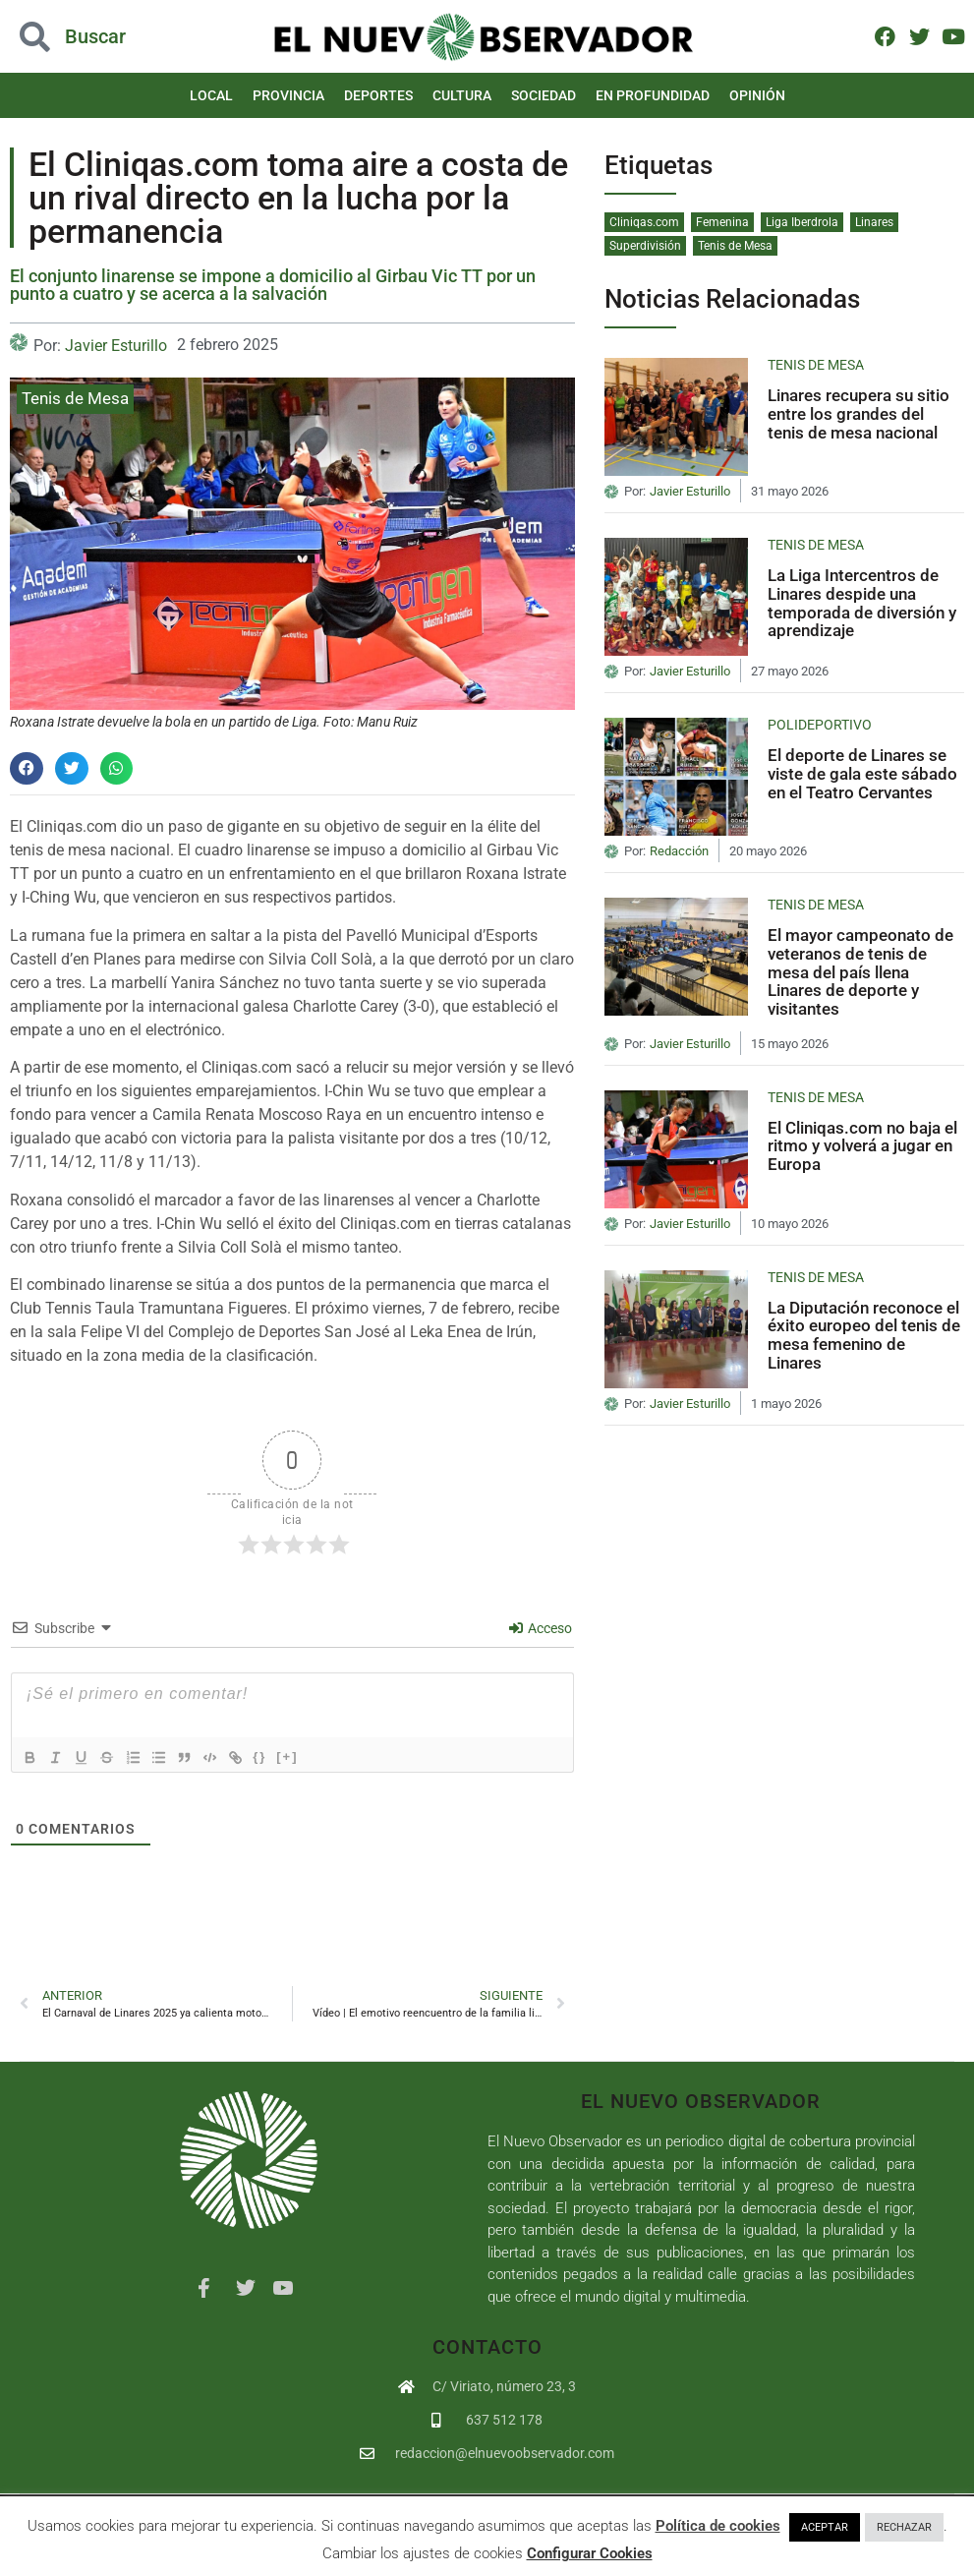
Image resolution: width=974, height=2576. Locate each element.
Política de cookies (718, 2526)
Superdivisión (645, 246)
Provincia (288, 95)
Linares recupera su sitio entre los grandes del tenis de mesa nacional (858, 413)
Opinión (757, 95)
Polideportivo (820, 724)
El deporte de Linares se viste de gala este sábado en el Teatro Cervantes (862, 773)
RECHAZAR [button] (904, 2527)
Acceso (540, 1628)
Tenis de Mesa (75, 398)
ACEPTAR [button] (824, 2527)
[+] (304, 1755)
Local (211, 95)
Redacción (679, 851)
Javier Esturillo (116, 345)
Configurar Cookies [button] (590, 2553)
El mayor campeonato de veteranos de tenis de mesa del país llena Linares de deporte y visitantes (860, 972)
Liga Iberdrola (802, 222)
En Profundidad (653, 95)
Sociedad (543, 95)
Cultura (461, 95)
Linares (874, 222)
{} (276, 1755)
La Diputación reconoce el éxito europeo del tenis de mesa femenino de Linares (864, 1335)
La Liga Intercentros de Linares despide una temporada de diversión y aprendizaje (862, 602)
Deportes (378, 95)
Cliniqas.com (644, 222)
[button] (97, 37)
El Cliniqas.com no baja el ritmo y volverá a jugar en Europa (862, 1146)
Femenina (722, 222)
